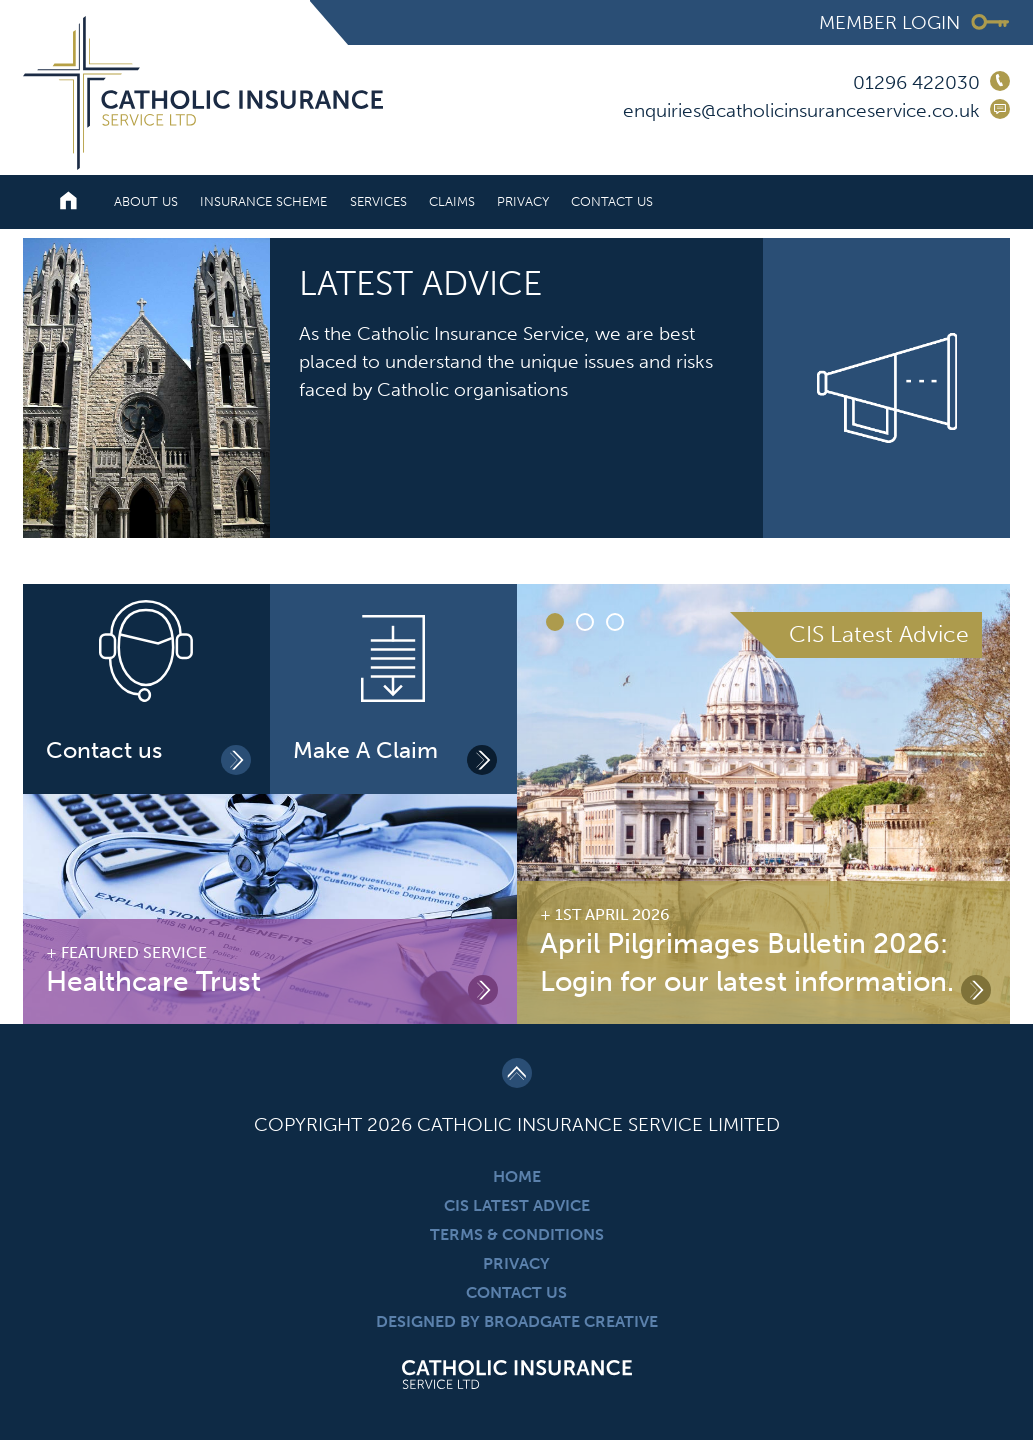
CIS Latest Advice (517, 1205)
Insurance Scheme (263, 201)
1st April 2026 (612, 914)
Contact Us (612, 201)
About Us (146, 201)
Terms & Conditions (517, 1234)
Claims (452, 201)
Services (378, 201)
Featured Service (134, 952)
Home (517, 1176)
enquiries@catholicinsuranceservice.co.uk (801, 110)
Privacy (523, 201)
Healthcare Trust (153, 981)
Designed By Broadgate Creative (517, 1321)
